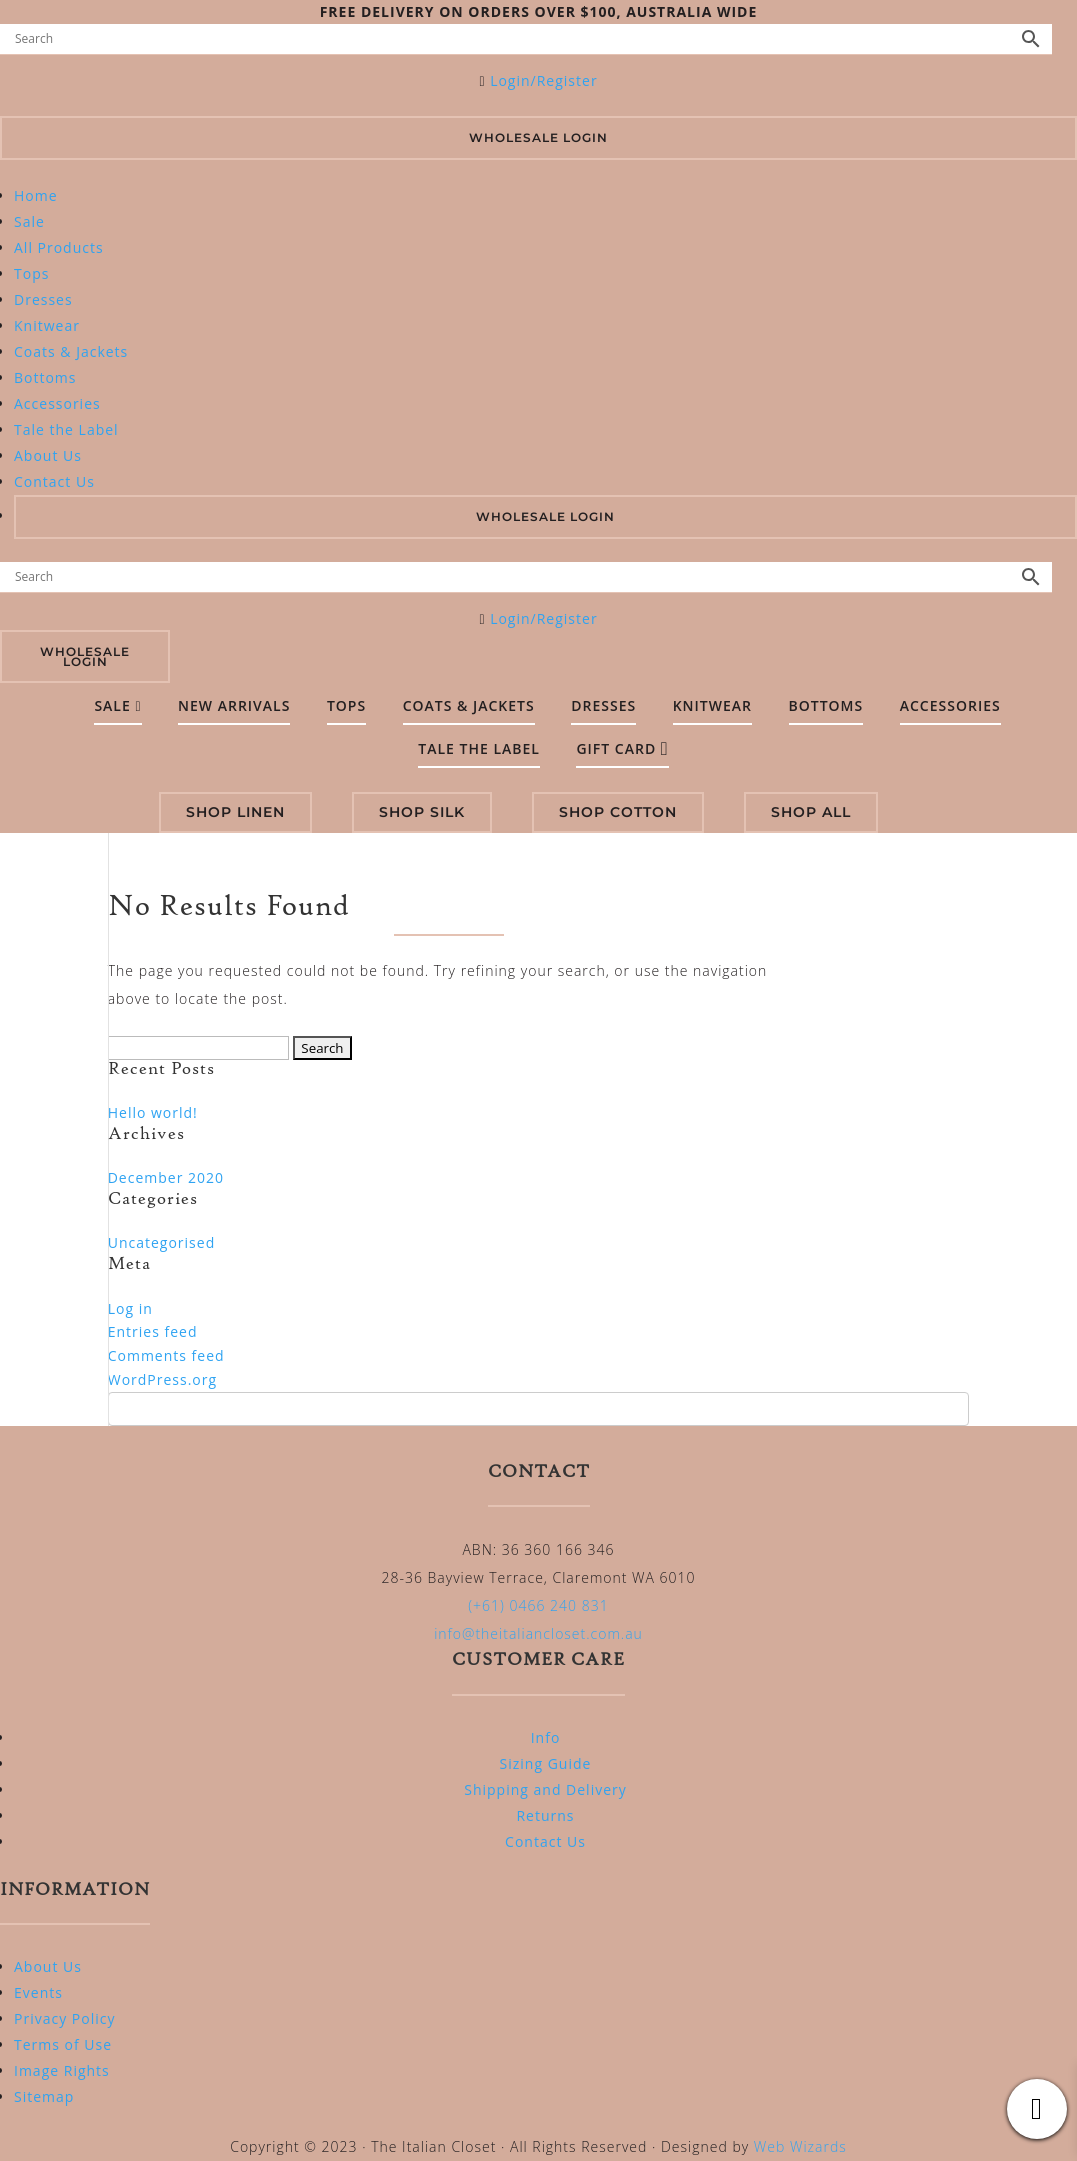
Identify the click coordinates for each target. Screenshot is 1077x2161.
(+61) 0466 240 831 (538, 1605)
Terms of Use (63, 2044)
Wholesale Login (538, 137)
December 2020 (166, 1177)
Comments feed (166, 1355)
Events (38, 1992)
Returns (545, 1815)
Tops (31, 273)
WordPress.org (162, 1379)
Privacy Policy (64, 2018)
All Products (59, 247)
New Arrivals (234, 705)
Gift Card (622, 748)
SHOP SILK (422, 812)
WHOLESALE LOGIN (545, 516)
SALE (117, 705)
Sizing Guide (546, 1763)
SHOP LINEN (235, 812)
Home (36, 195)
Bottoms (45, 377)
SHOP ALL (811, 812)
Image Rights (62, 2070)
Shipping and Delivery (545, 1789)
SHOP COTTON (618, 812)
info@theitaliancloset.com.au (538, 1633)
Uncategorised (162, 1242)
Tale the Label (66, 429)
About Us (48, 455)
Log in (130, 1308)
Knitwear (47, 325)
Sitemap (44, 2096)
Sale (29, 221)
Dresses (43, 299)
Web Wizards (800, 2146)
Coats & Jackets (71, 351)
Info (546, 1737)
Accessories (57, 403)
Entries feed (153, 1331)
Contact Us (54, 481)
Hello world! (153, 1112)
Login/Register (543, 80)
